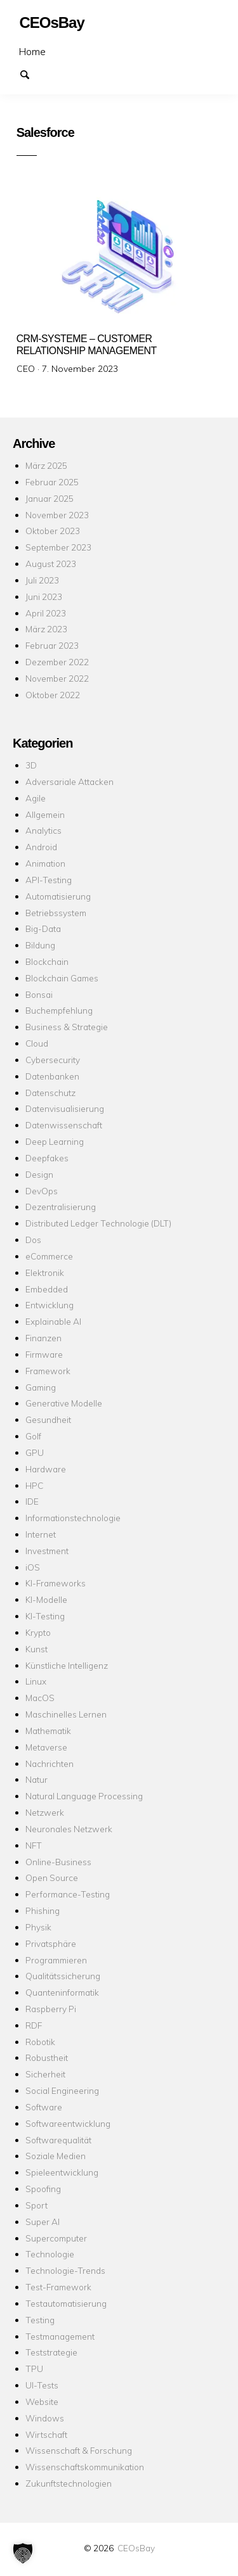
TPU (34, 2368)
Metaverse (46, 1747)
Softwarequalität (58, 2139)
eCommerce (49, 1256)
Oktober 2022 (52, 694)
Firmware (44, 1354)
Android (41, 846)
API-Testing (48, 879)
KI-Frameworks (55, 1583)
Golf (33, 1436)
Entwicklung (49, 1304)
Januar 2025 (49, 498)
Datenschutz (50, 1092)
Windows (44, 2418)
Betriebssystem (55, 912)
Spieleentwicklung (61, 2172)
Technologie (49, 2253)
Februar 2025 (52, 481)
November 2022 (57, 678)
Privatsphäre (50, 1943)
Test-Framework (58, 2286)
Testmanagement (60, 2336)
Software (43, 2106)
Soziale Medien (55, 2155)
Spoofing (43, 2188)
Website (41, 2401)
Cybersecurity (52, 1059)
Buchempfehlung (59, 1010)
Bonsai (39, 994)
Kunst (36, 1648)
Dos (33, 1239)
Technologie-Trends (65, 2270)
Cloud (36, 1043)
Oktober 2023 (52, 530)
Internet (40, 1534)
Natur (36, 1779)
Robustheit (46, 2057)
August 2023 (50, 563)
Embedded (46, 1289)
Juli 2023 (42, 580)
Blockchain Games (61, 977)
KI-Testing (45, 1615)
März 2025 (46, 465)
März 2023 (46, 628)
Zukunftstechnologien (68, 2483)
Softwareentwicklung (67, 2123)
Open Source (51, 1877)
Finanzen (43, 1337)
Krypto (38, 1632)
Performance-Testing (67, 1894)
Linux (35, 1681)
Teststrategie (51, 2352)
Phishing (42, 1910)
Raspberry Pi (50, 2008)
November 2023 (57, 514)
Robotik (40, 2041)
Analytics (43, 830)
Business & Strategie (66, 1026)
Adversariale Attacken (69, 781)
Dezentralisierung (60, 1206)
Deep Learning (54, 1141)
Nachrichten (49, 1763)
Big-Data (43, 928)
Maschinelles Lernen (66, 1714)
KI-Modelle (46, 1599)
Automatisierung (58, 896)
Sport (36, 2205)
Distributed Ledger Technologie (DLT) (98, 1223)
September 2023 (58, 547)
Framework (47, 1370)
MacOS (40, 1697)
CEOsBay (136, 2547)
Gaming (40, 1387)
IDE (32, 1501)
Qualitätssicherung (62, 1975)
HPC (34, 1485)
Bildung (40, 945)
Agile (35, 798)
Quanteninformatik (62, 1992)
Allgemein (45, 814)
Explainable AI (53, 1321)
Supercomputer (56, 2238)
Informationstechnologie (73, 1517)
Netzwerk (44, 1812)
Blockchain (47, 961)
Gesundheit (48, 1419)
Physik (38, 1927)
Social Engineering (62, 2090)
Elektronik (44, 1272)
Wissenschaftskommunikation (84, 2466)
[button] (23, 2553)
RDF (33, 2025)
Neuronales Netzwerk (68, 1828)
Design (39, 1174)
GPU (34, 1452)
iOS (32, 1567)
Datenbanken (52, 1076)
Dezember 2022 (57, 661)
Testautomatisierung (66, 2303)
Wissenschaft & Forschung (78, 2450)
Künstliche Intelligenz (66, 1665)
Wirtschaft (46, 2434)
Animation (45, 863)
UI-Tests (41, 2385)
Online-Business (58, 1861)
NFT (33, 1845)
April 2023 (45, 613)
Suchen (30, 73)
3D (31, 765)
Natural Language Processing (84, 1795)
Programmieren (56, 1959)
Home (32, 51)
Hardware (45, 1468)
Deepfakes (47, 1157)
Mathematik (48, 1730)
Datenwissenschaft (63, 1124)
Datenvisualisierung (64, 1108)
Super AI (42, 2221)
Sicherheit (45, 2074)
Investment (47, 1550)
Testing (40, 2319)
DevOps (41, 1190)
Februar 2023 (52, 645)
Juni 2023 (43, 596)
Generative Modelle (63, 1403)
